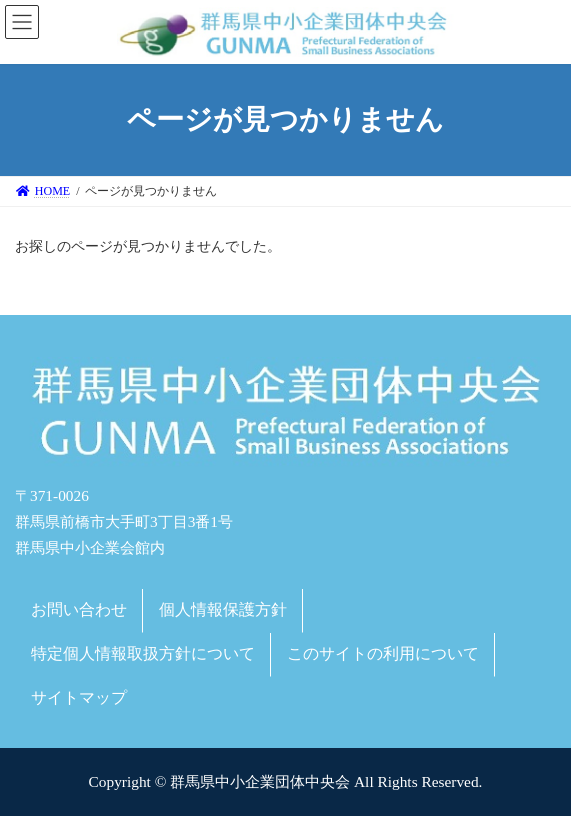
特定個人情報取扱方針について (143, 653)
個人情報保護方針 (223, 609)
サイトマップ (79, 696)
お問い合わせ (79, 609)
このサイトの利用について (383, 653)
